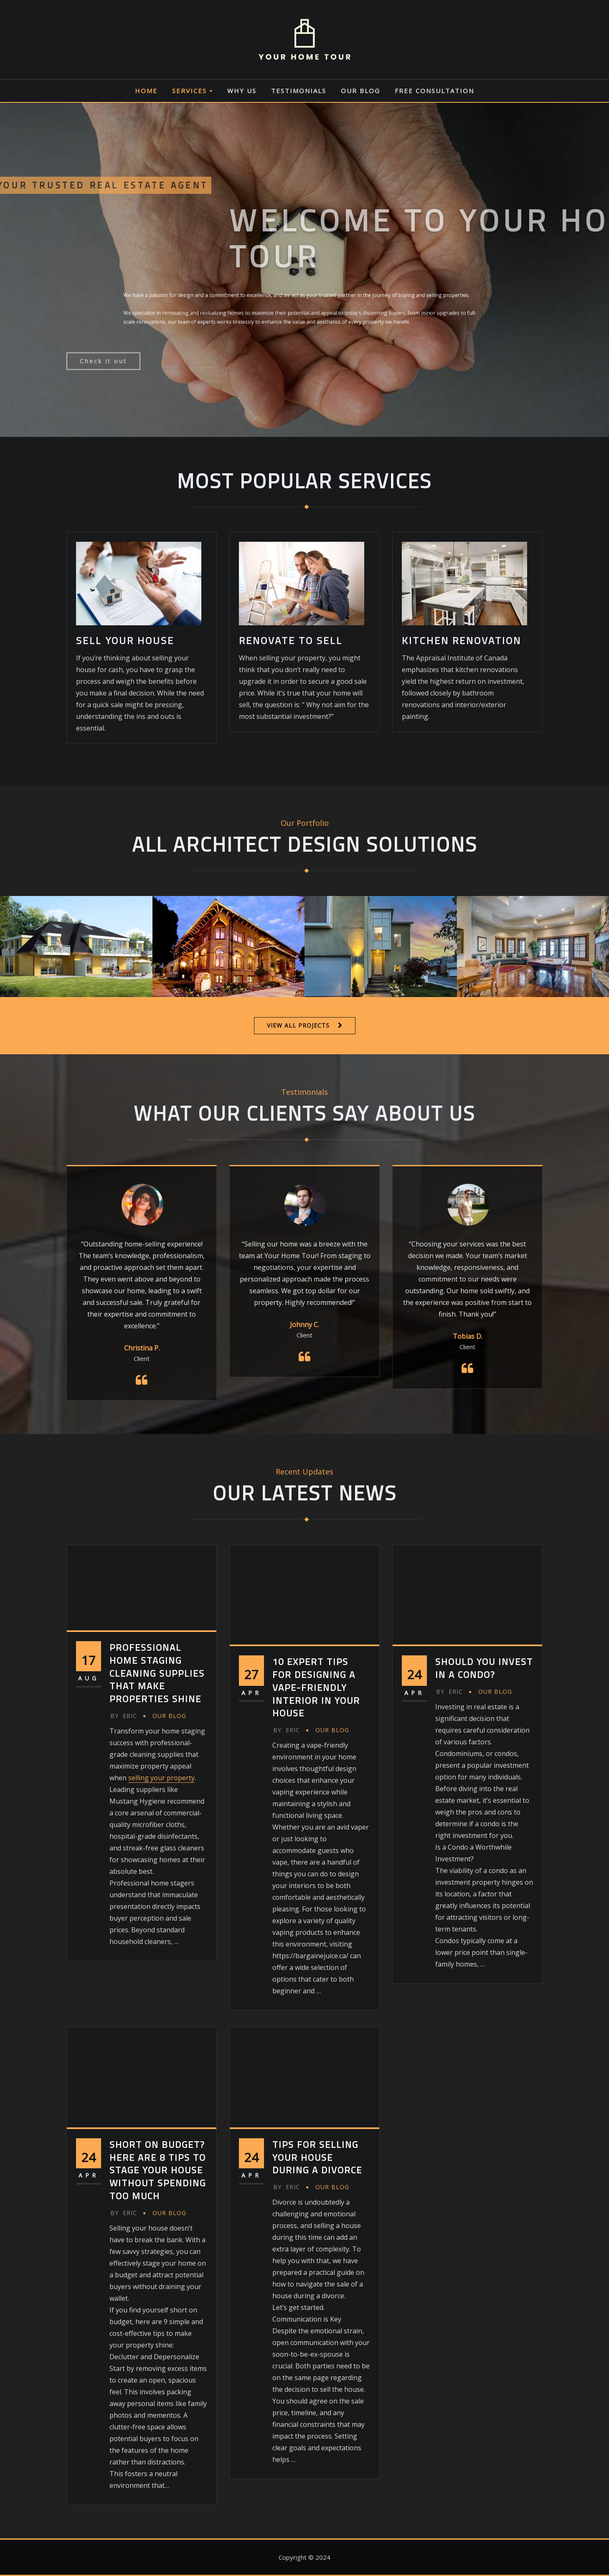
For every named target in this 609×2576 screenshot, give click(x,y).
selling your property (161, 1777)
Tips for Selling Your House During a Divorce (317, 2157)
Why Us (241, 90)
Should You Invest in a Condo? (484, 1668)
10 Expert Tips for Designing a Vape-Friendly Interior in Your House (316, 1687)
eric (123, 1716)
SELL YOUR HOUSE (125, 640)
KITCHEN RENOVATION (461, 640)
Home (146, 90)
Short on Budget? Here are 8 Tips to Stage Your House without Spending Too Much (157, 2170)
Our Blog (360, 90)
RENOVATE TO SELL (291, 640)
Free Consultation (434, 90)
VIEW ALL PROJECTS (298, 1025)
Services (192, 90)
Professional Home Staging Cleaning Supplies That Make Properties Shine (157, 1673)
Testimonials (298, 90)
